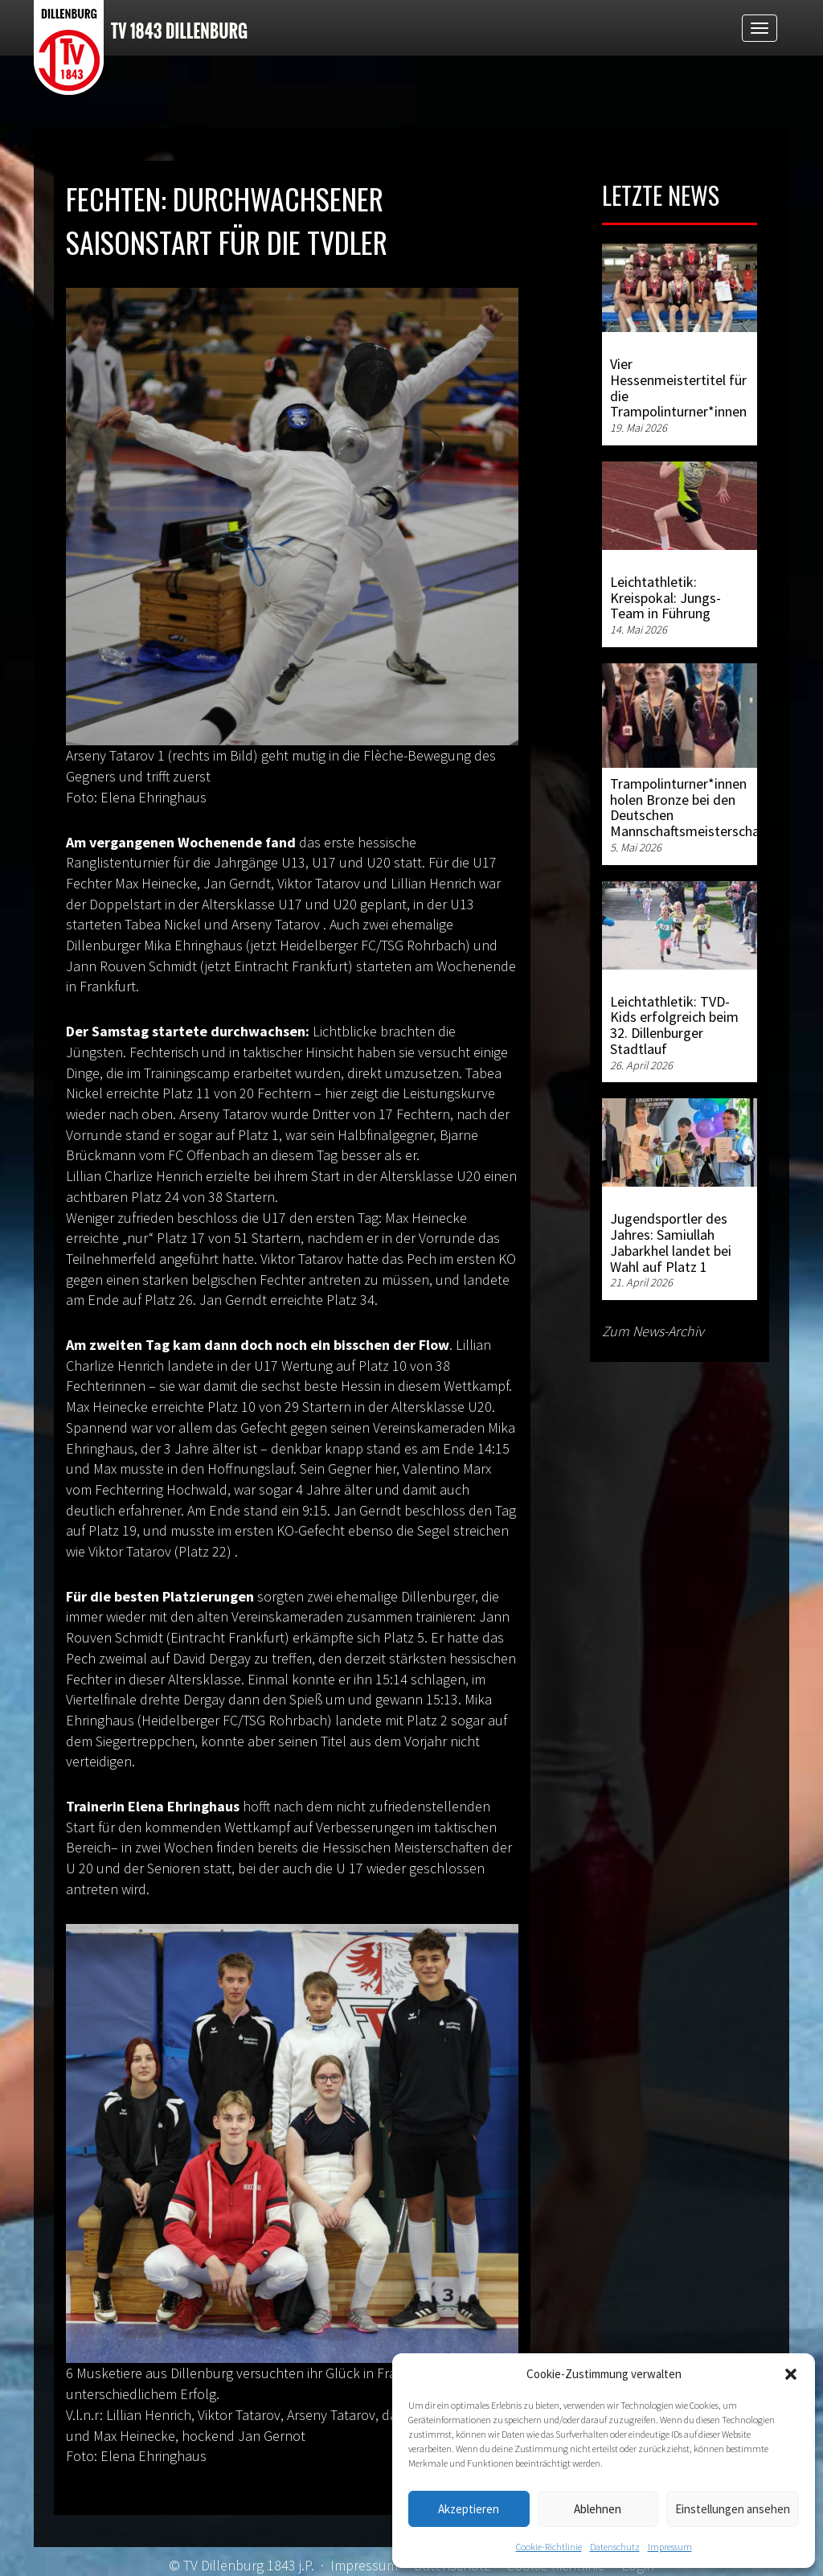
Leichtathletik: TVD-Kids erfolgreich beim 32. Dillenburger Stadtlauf (674, 1025)
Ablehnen (597, 2509)
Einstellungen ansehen (732, 2509)
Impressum (670, 2547)
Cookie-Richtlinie (549, 2547)
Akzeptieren (468, 2509)
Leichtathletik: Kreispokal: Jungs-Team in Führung (665, 597)
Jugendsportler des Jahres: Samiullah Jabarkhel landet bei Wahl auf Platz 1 (670, 1242)
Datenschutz (615, 2547)
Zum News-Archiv (653, 1331)
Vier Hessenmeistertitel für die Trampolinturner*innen (678, 387)
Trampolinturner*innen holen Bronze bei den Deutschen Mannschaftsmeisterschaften (696, 807)
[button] (791, 2374)
